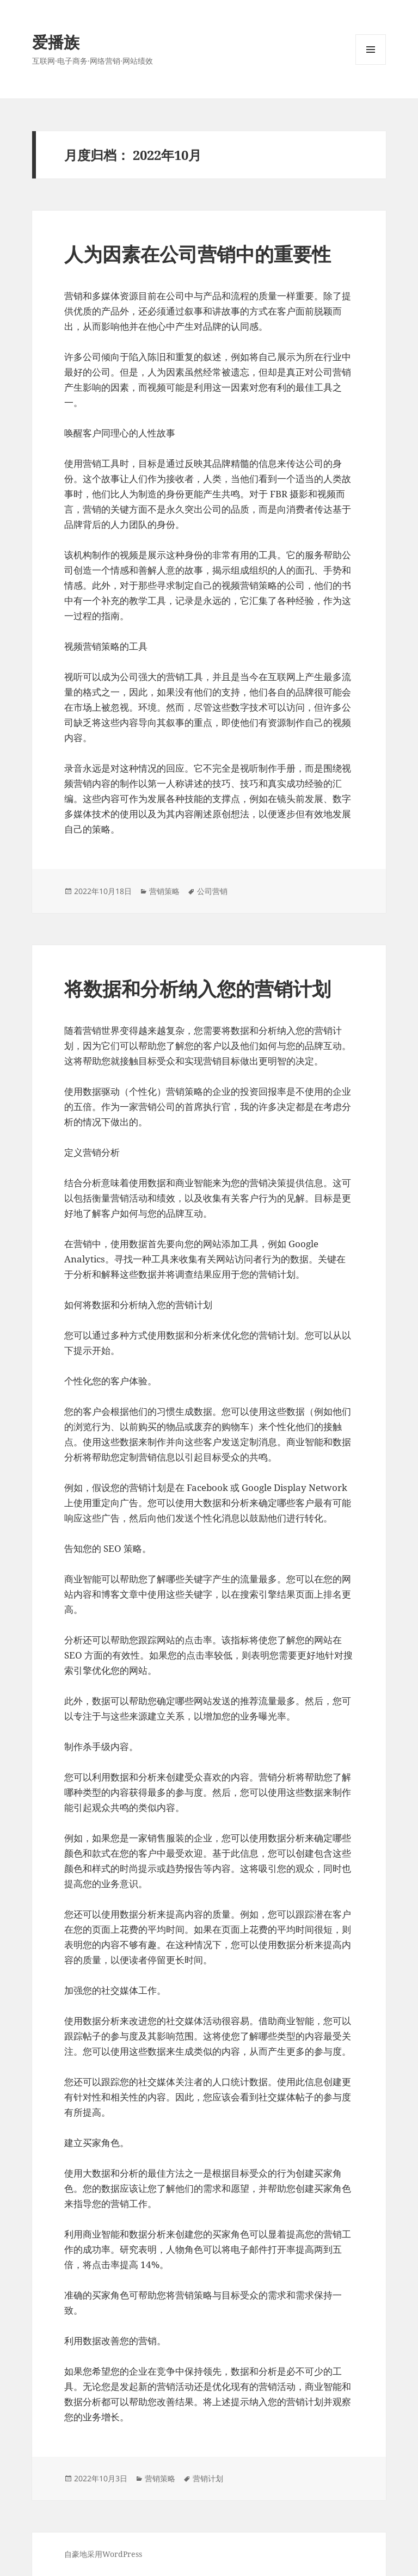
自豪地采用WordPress (103, 2554)
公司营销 (212, 891)
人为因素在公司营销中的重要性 (197, 254)
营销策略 (164, 891)
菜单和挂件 (370, 64)
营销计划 (208, 2478)
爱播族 (55, 41)
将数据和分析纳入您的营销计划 (197, 988)
